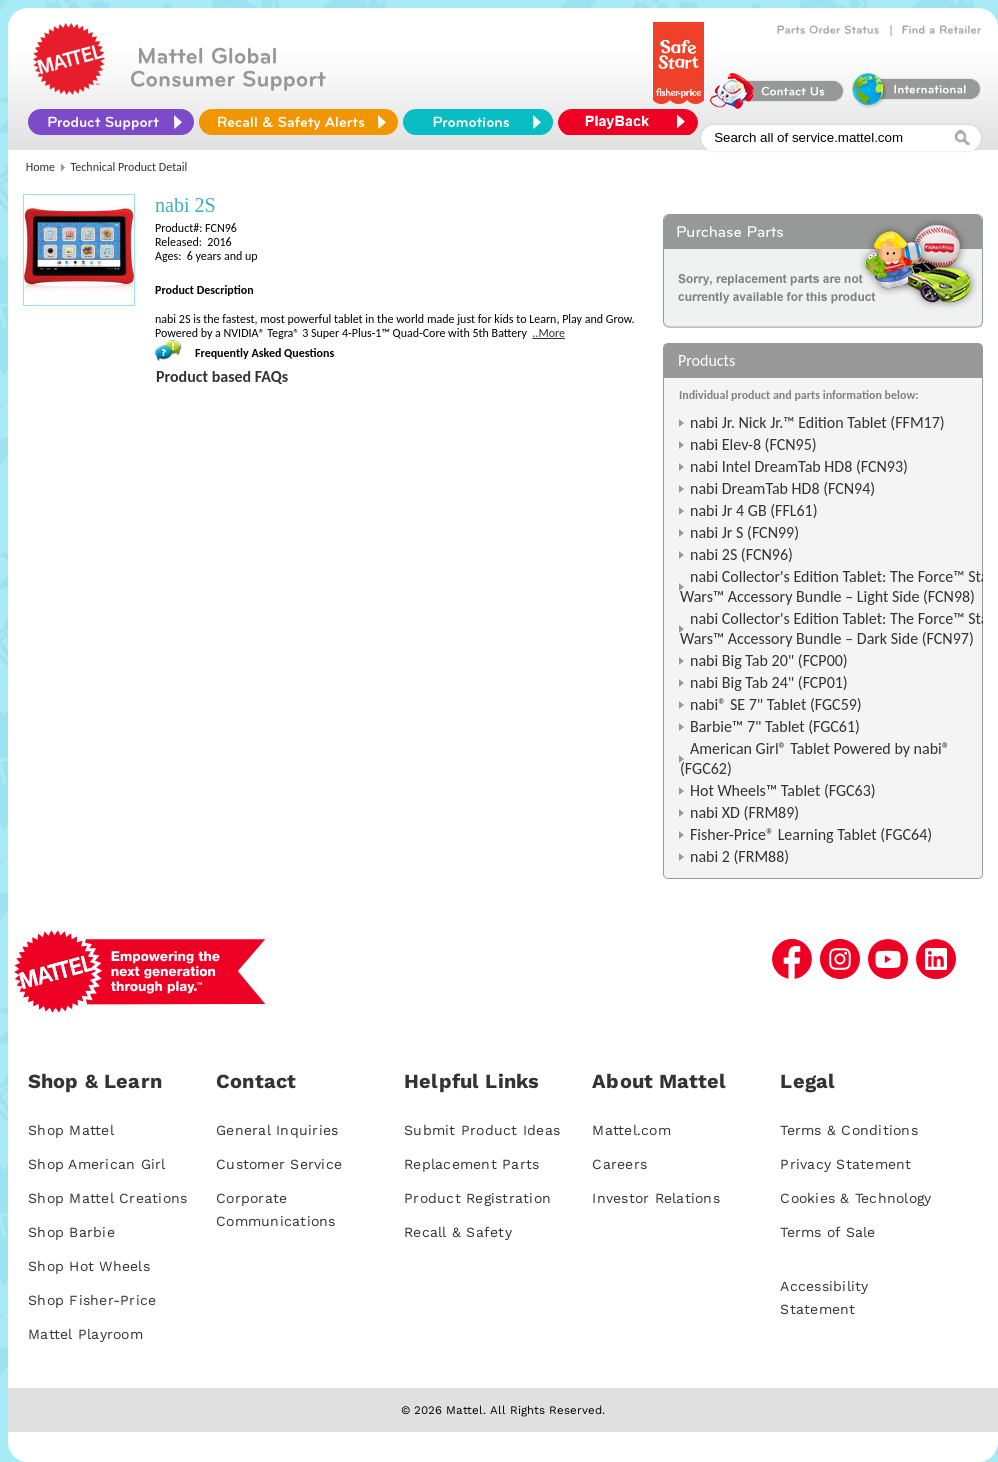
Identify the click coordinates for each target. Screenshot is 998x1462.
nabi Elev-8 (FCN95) (753, 444)
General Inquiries (277, 1130)
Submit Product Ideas (482, 1130)
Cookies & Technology (855, 1198)
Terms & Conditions (849, 1130)
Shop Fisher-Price (92, 1300)
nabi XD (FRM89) (744, 812)
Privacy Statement (845, 1164)
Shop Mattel (71, 1130)
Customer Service (279, 1164)
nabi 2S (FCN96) (741, 554)
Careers (619, 1164)
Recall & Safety (458, 1232)
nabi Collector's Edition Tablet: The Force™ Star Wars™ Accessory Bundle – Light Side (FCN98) (837, 586)
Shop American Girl (97, 1164)
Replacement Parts (471, 1164)
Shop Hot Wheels (89, 1266)
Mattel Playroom (85, 1334)
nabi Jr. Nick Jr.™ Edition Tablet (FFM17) (817, 422)
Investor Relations (656, 1198)
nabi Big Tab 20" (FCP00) (769, 660)
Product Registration (477, 1198)
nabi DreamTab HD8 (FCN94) (782, 488)
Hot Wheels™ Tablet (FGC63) (783, 790)
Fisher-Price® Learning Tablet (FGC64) (811, 834)
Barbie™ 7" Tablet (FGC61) (775, 726)
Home (40, 167)
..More (548, 333)
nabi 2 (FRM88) (739, 856)
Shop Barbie (71, 1232)
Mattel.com (631, 1130)
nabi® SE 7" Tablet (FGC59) (776, 704)
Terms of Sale (827, 1232)
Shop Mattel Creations (107, 1198)
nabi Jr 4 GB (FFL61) (754, 510)
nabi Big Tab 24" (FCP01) (769, 682)
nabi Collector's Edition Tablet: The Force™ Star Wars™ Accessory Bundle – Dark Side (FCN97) (837, 628)
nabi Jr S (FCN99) (744, 532)
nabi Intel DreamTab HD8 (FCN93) (799, 466)
